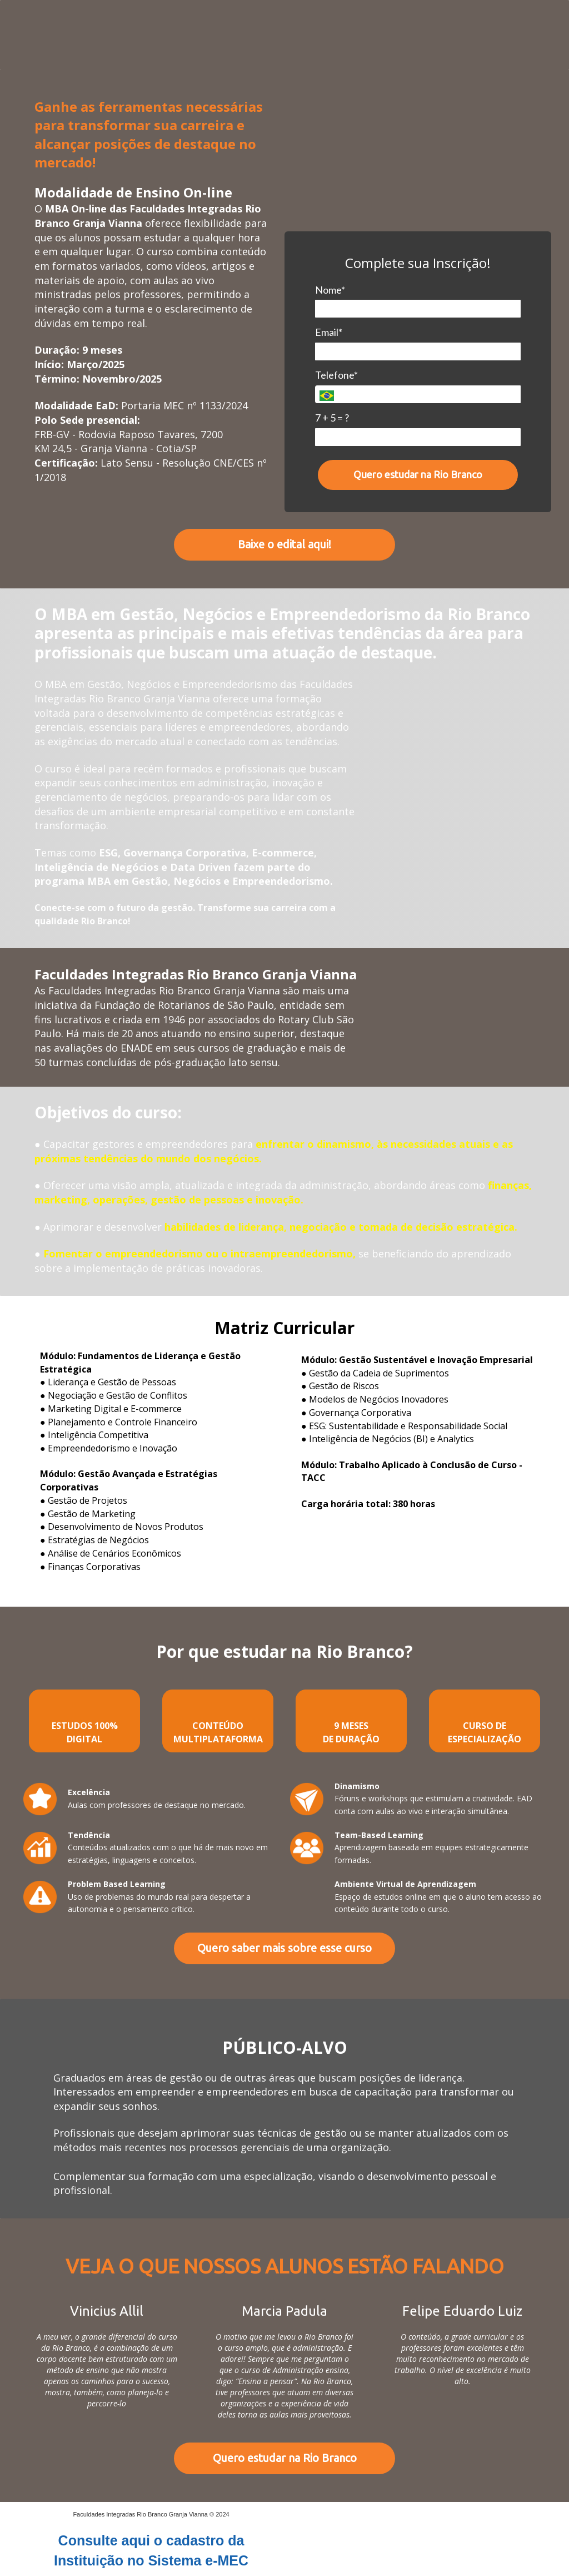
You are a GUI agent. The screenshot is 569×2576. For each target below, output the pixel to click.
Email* (328, 332)
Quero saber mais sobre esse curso (284, 1947)
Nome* (330, 290)
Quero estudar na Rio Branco (417, 474)
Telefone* (336, 375)
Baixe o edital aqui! (284, 544)
